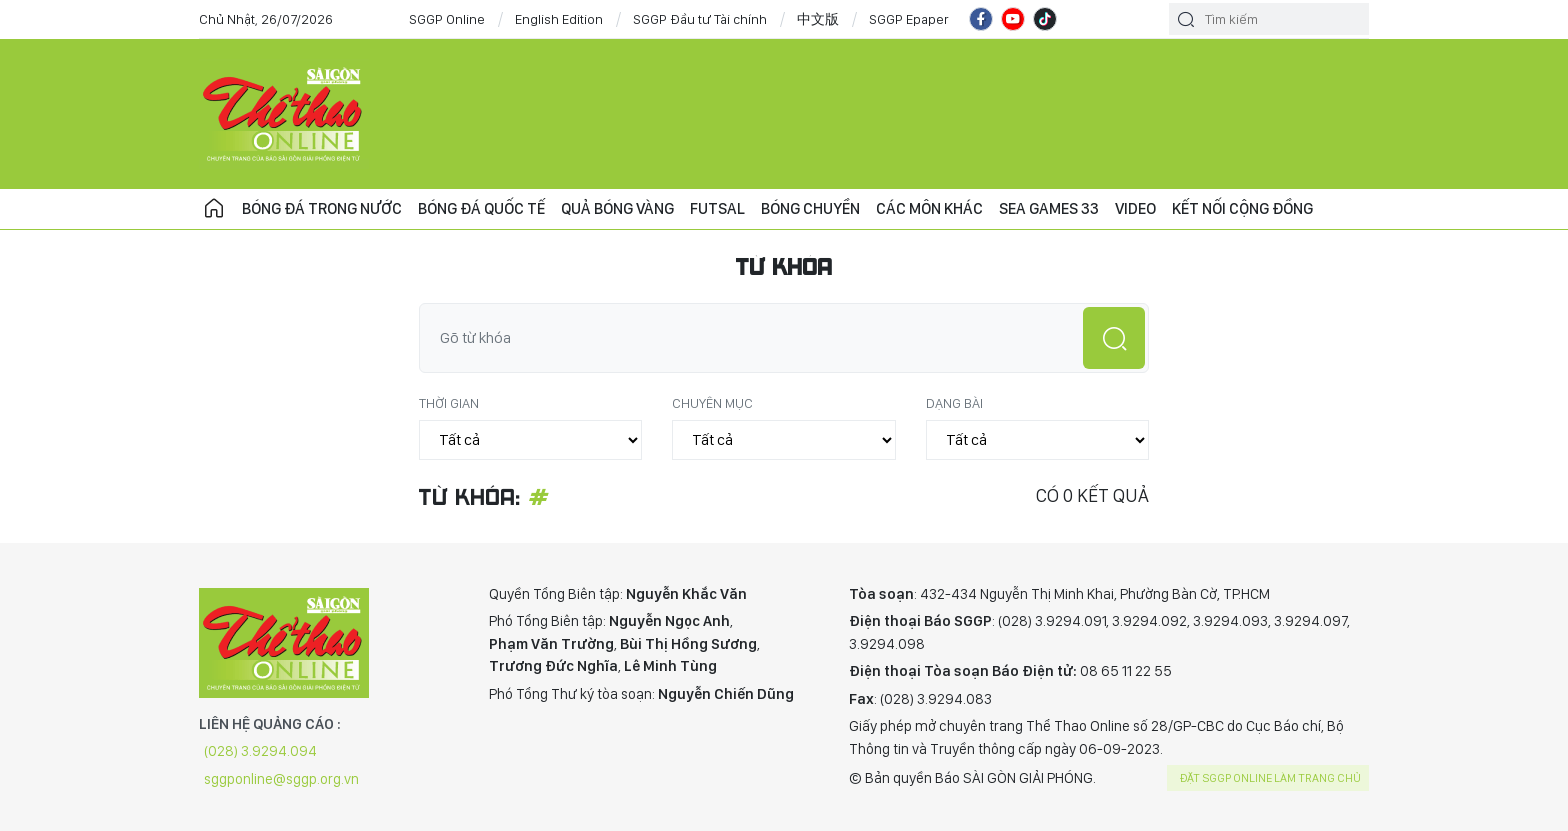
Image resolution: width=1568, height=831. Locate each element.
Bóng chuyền (810, 208)
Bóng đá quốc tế (481, 208)
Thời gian (449, 403)
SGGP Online (447, 19)
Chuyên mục (712, 403)
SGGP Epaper (909, 19)
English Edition (559, 19)
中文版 (818, 19)
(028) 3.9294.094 (260, 751)
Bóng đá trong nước (322, 208)
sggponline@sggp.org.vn (281, 779)
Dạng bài (954, 403)
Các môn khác (929, 208)
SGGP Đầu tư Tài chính (700, 19)
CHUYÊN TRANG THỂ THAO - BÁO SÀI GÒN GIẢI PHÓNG (284, 114)
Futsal (717, 208)
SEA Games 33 (1049, 208)
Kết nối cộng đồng (1242, 208)
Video (1135, 208)
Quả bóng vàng (617, 208)
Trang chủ (214, 209)
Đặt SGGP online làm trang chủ (1270, 778)
